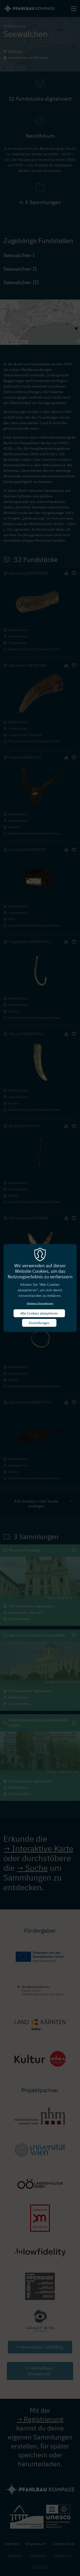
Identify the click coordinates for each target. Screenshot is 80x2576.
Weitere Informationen (40, 1305)
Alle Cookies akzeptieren (39, 1315)
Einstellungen (39, 1325)
